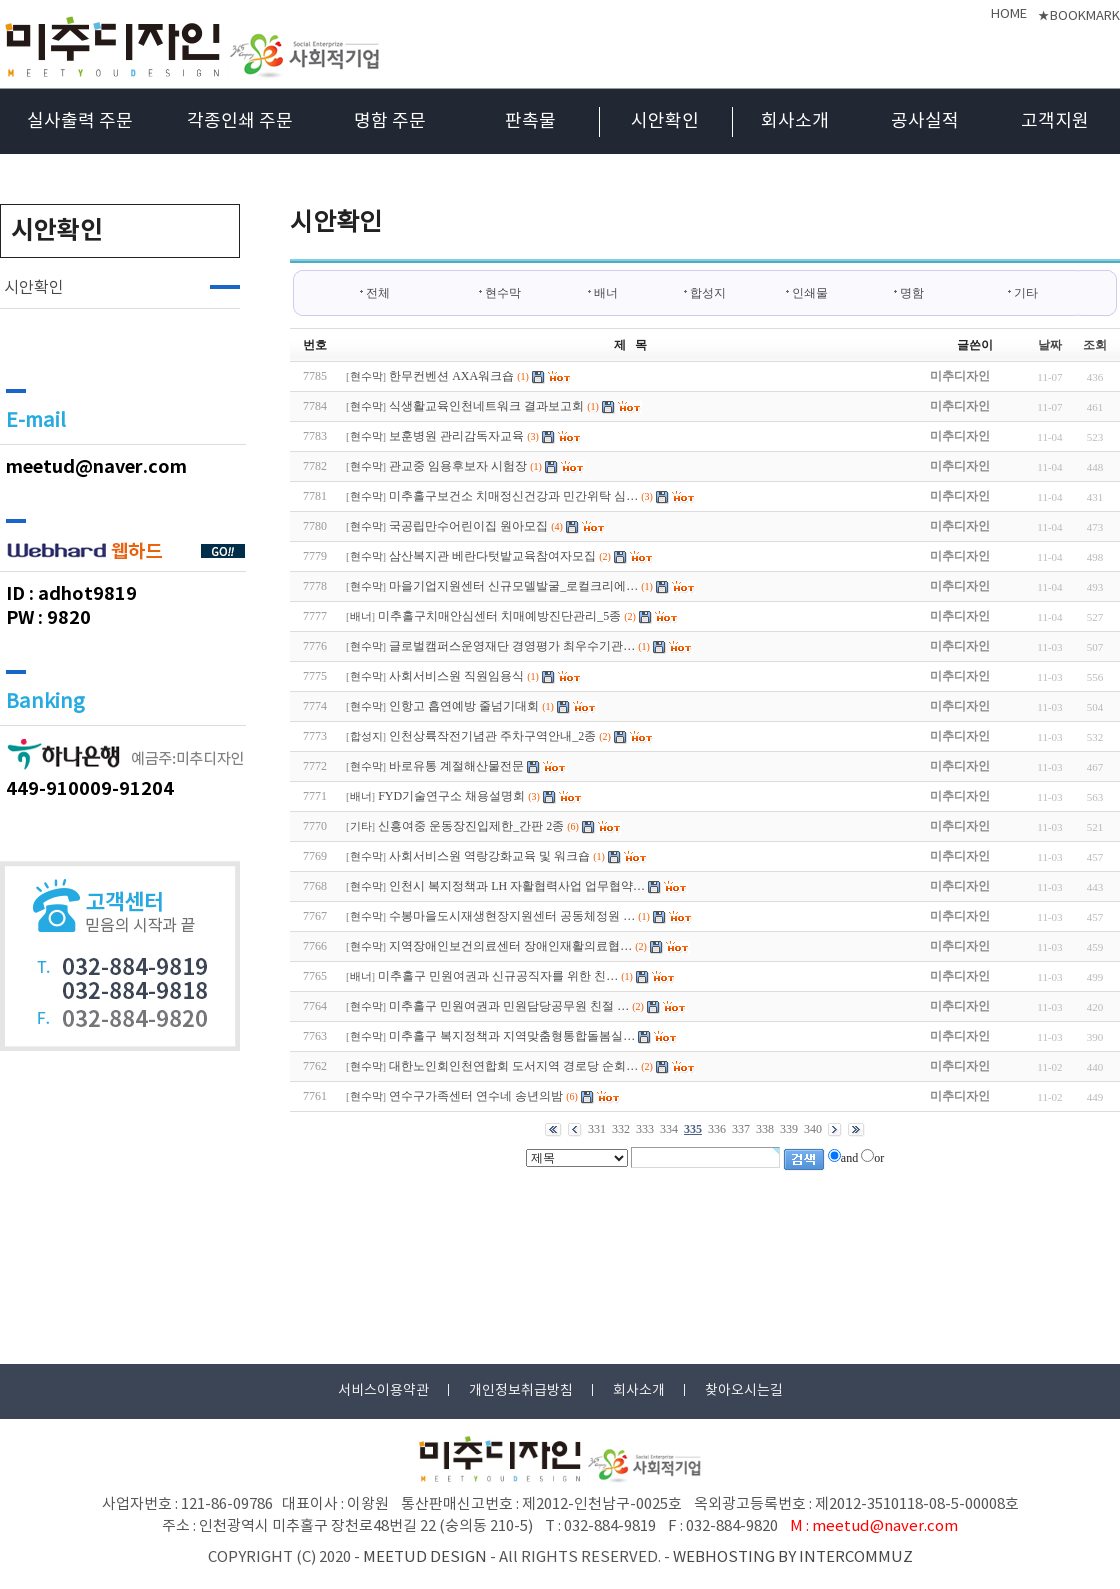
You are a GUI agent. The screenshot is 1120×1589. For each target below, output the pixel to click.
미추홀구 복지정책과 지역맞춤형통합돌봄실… (512, 1036)
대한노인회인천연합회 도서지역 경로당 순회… (513, 1066)
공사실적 (925, 121)
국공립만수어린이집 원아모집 (468, 526)
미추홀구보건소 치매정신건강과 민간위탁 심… (513, 496)
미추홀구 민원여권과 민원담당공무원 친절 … (509, 1006)
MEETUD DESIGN (425, 1557)
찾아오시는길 (744, 1391)
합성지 (708, 293)
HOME (1009, 14)
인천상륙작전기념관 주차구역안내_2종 (492, 736)
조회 (1095, 345)
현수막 (503, 293)
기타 (1026, 293)
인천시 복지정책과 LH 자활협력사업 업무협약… (517, 886)
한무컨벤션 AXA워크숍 (451, 376)
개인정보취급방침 (521, 1391)
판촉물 (530, 121)
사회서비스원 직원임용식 (456, 676)
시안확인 (665, 121)
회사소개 (795, 121)
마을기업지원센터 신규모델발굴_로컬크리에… (513, 586)
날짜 (1050, 345)
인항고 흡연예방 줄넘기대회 (464, 706)
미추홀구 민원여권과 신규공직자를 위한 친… (498, 976)
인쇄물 (810, 293)
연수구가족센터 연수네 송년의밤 (476, 1096)
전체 (375, 293)
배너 (606, 293)
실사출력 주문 (80, 121)
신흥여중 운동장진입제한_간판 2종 (471, 826)
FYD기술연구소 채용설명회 (451, 796)
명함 (912, 293)
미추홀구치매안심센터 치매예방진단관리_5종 (499, 616)
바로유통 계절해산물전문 (456, 766)
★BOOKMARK (1078, 16)
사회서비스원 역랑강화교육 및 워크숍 (489, 856)
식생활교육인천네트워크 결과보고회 (486, 406)
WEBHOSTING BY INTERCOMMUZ (793, 1557)
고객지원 (1055, 121)
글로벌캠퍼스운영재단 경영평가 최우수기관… (512, 646)
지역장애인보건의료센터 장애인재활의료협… (510, 946)
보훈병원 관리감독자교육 (456, 436)
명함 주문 (390, 121)
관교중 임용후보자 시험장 (458, 466)
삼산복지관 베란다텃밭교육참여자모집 (492, 556)
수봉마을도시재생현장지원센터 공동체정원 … (512, 916)
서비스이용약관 (383, 1391)
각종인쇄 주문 (240, 121)
